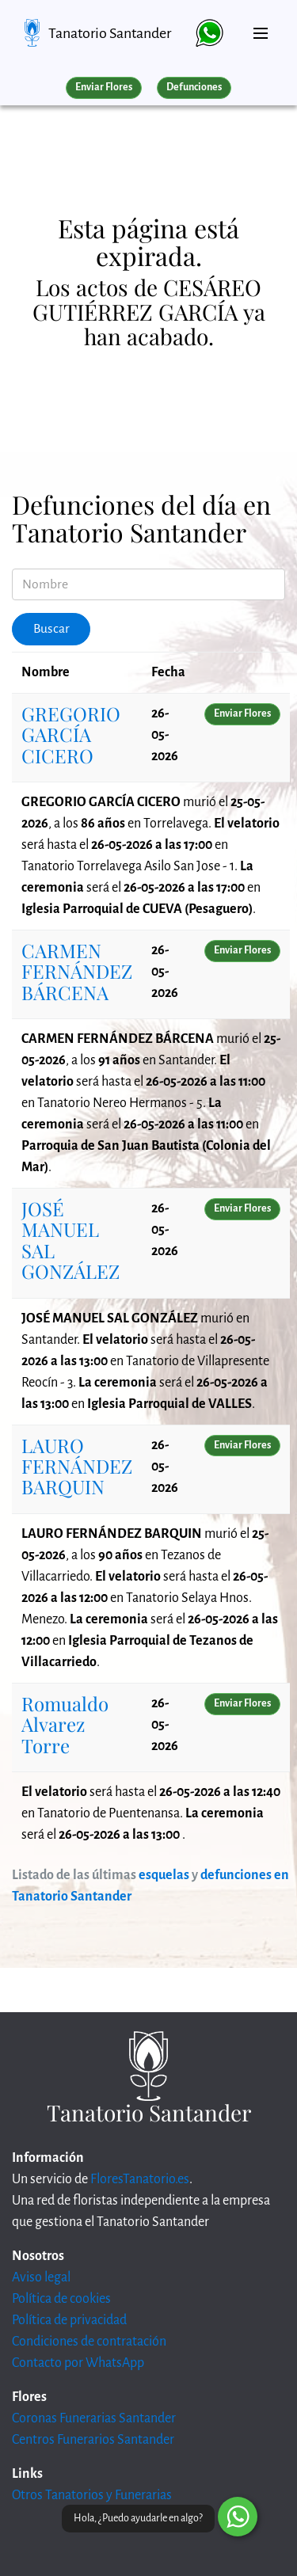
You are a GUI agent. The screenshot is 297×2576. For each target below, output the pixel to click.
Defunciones (194, 87)
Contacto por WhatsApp (78, 2363)
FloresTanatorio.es (139, 2179)
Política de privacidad (69, 2320)
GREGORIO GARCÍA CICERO (70, 734)
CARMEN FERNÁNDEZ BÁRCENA (76, 971)
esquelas (164, 1875)
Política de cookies (61, 2299)
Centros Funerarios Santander (93, 2440)
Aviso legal (41, 2277)
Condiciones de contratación (89, 2341)
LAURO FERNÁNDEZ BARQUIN (76, 1466)
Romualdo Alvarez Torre (65, 1724)
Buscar (51, 629)
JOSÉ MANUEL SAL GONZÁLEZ (70, 1240)
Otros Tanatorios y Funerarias (92, 2495)
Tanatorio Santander (109, 33)
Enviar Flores (103, 87)
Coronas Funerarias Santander (94, 2418)
